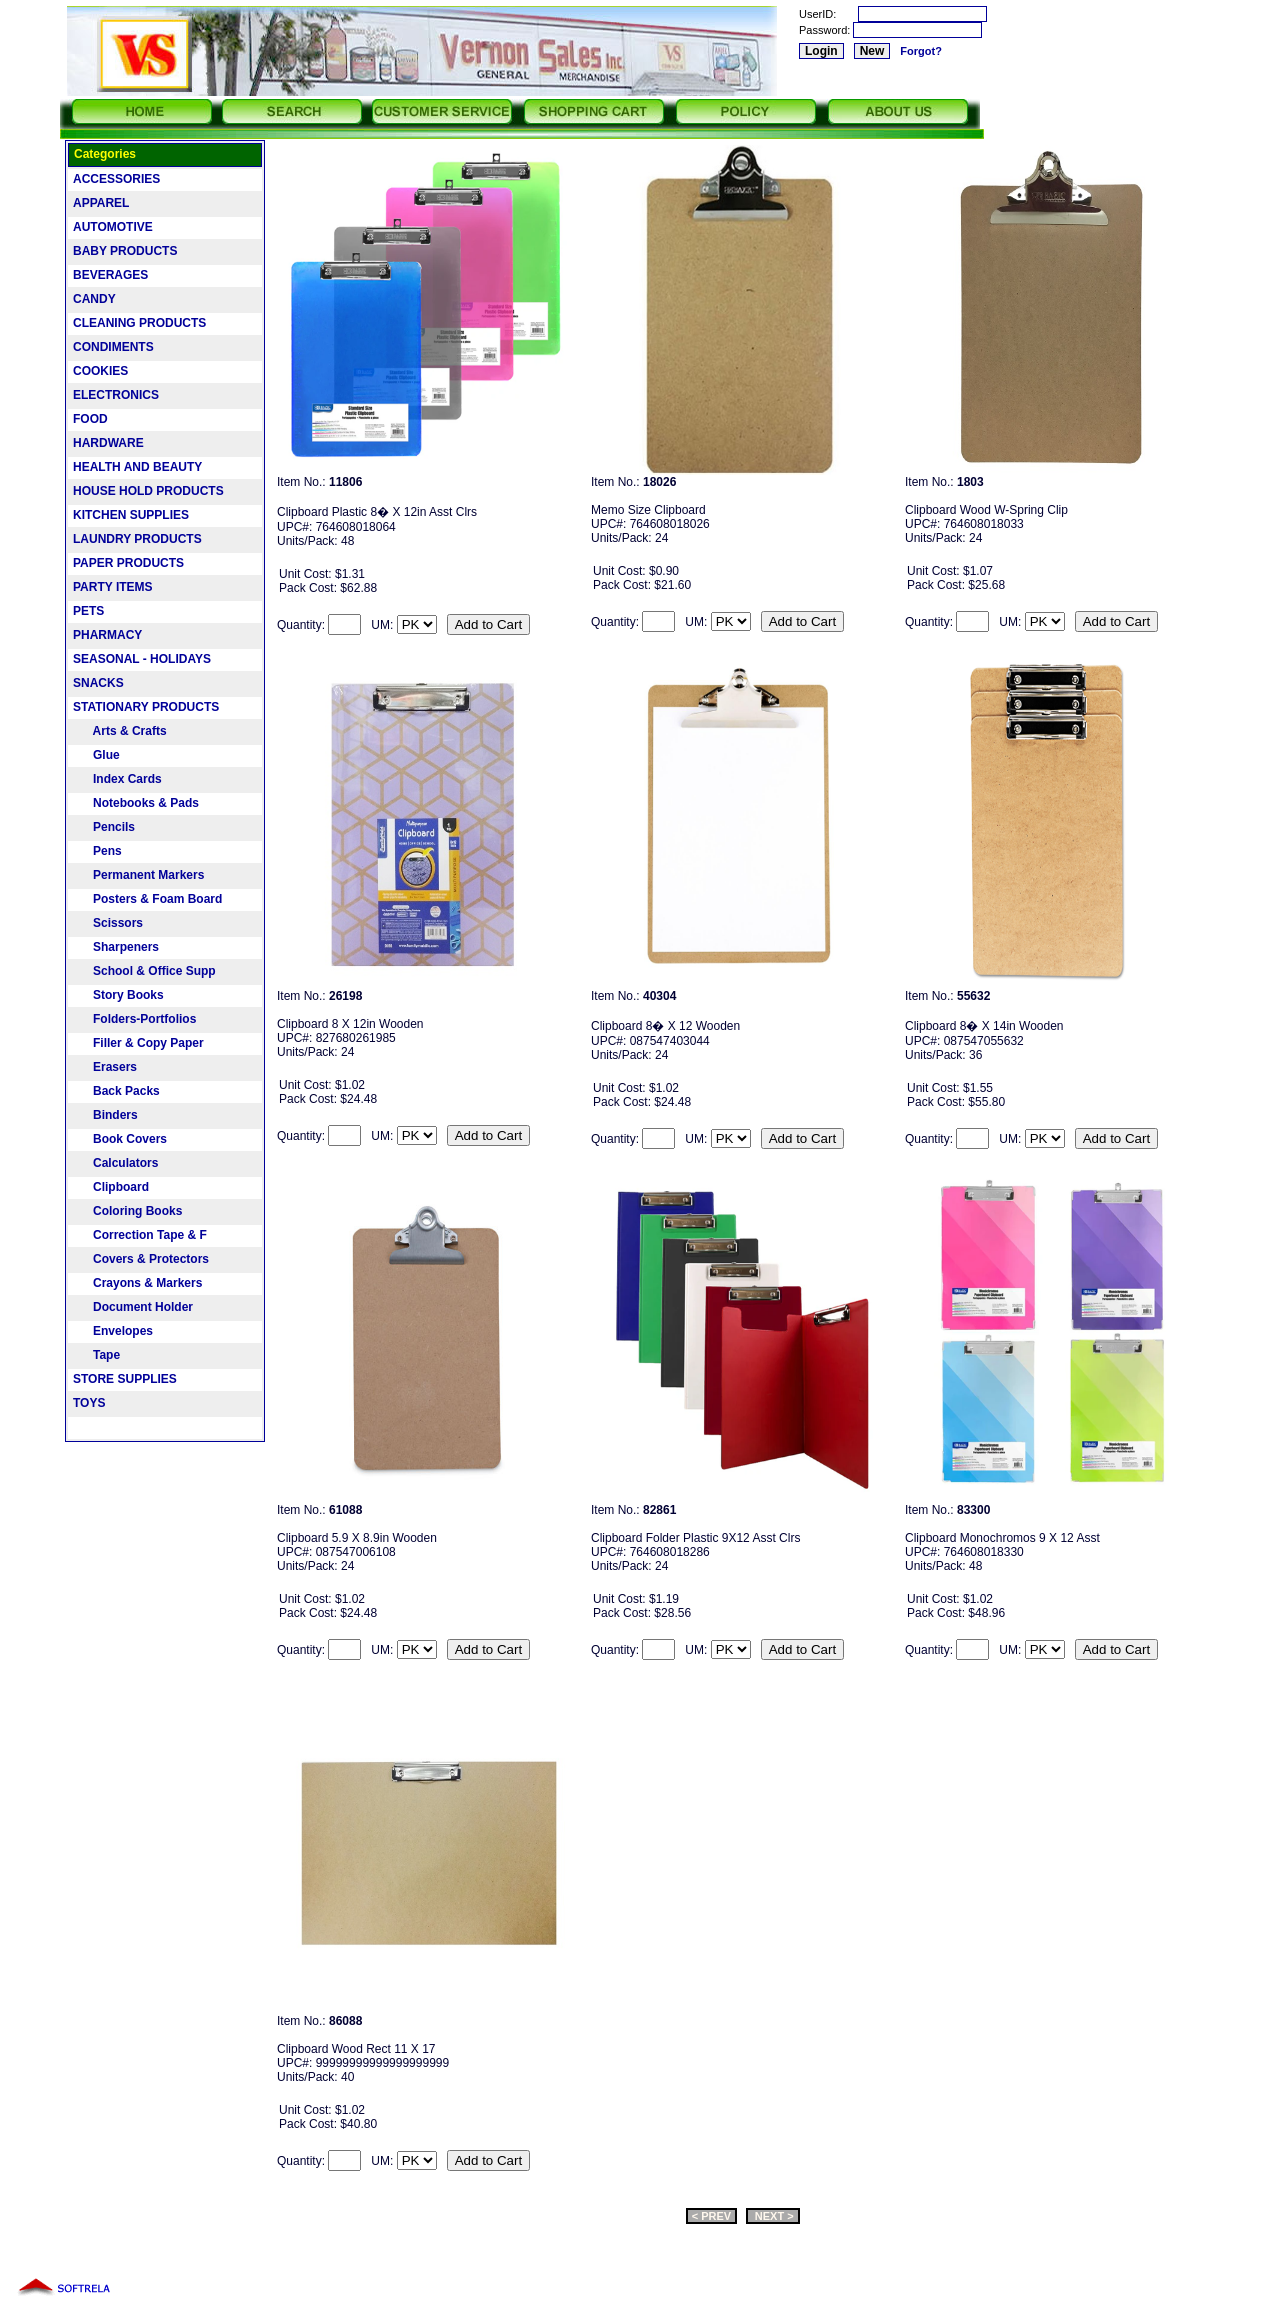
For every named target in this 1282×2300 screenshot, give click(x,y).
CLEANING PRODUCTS (139, 323)
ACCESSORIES (116, 179)
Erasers (105, 1067)
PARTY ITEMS (113, 587)
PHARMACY (107, 635)
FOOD (90, 419)
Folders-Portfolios (134, 1019)
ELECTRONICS (116, 395)
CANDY (94, 299)
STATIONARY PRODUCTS (146, 707)
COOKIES (100, 371)
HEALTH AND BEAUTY (137, 467)
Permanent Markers (138, 875)
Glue (96, 755)
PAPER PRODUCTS (128, 563)
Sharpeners (116, 947)
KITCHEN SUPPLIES (131, 515)
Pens (97, 851)
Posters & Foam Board (147, 899)
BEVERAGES (110, 275)
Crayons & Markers (137, 1283)
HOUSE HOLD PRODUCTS (148, 491)
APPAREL (101, 203)
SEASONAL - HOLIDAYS (142, 659)
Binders (105, 1115)
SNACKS (98, 683)
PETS (88, 611)
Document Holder (133, 1307)
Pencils (104, 827)
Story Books (118, 995)
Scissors (108, 923)
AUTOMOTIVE (113, 227)
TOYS (89, 1403)
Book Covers (120, 1139)
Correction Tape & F (140, 1235)
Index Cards (117, 779)
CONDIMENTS (113, 347)
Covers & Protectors (141, 1259)
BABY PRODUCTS (125, 251)
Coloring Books (127, 1211)
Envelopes (113, 1331)
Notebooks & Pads (136, 803)
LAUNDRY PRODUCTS (137, 539)
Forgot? (921, 51)
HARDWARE (108, 443)
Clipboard (111, 1187)
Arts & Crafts (120, 731)
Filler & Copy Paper (138, 1043)
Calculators (115, 1163)
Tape (96, 1355)
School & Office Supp (144, 971)
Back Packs (116, 1091)
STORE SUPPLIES (125, 1379)
